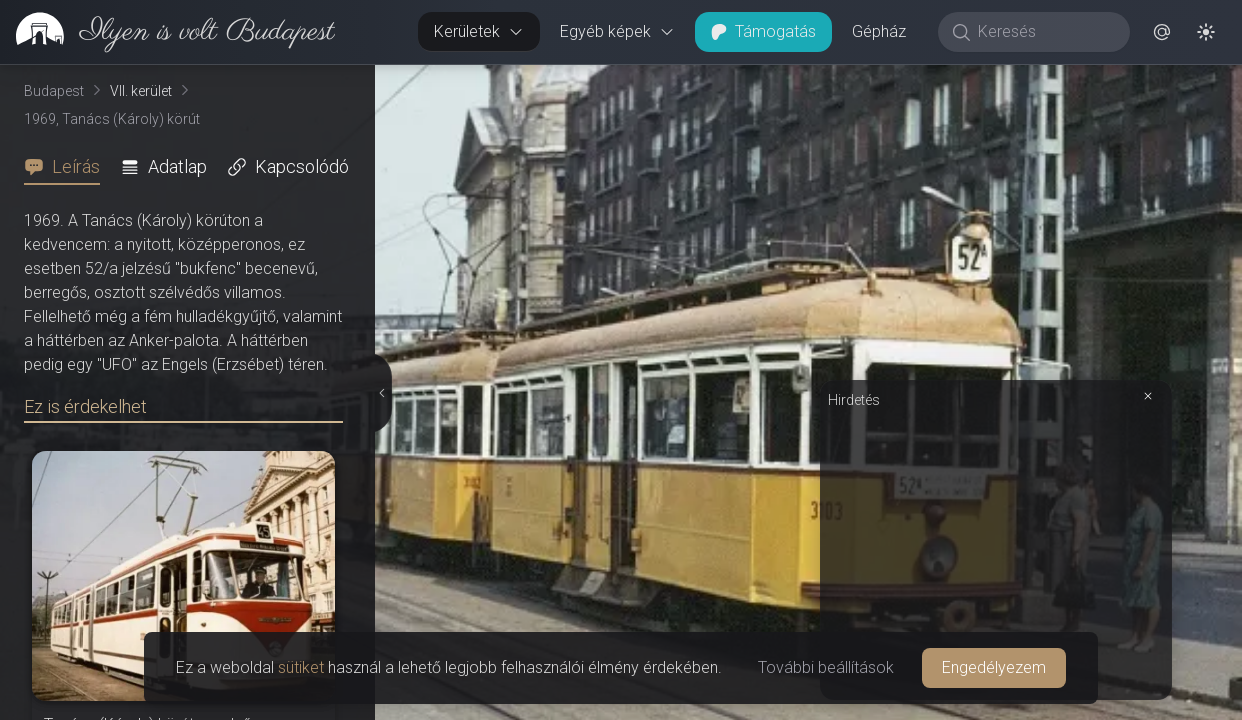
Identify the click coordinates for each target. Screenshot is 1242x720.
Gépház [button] (879, 31)
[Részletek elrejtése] (384, 393)
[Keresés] (1044, 32)
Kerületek (479, 31)
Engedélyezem (994, 667)
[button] (1162, 32)
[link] (167, 32)
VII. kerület (141, 91)
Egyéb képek (617, 31)
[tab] (68, 167)
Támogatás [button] (763, 31)
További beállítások (826, 667)
